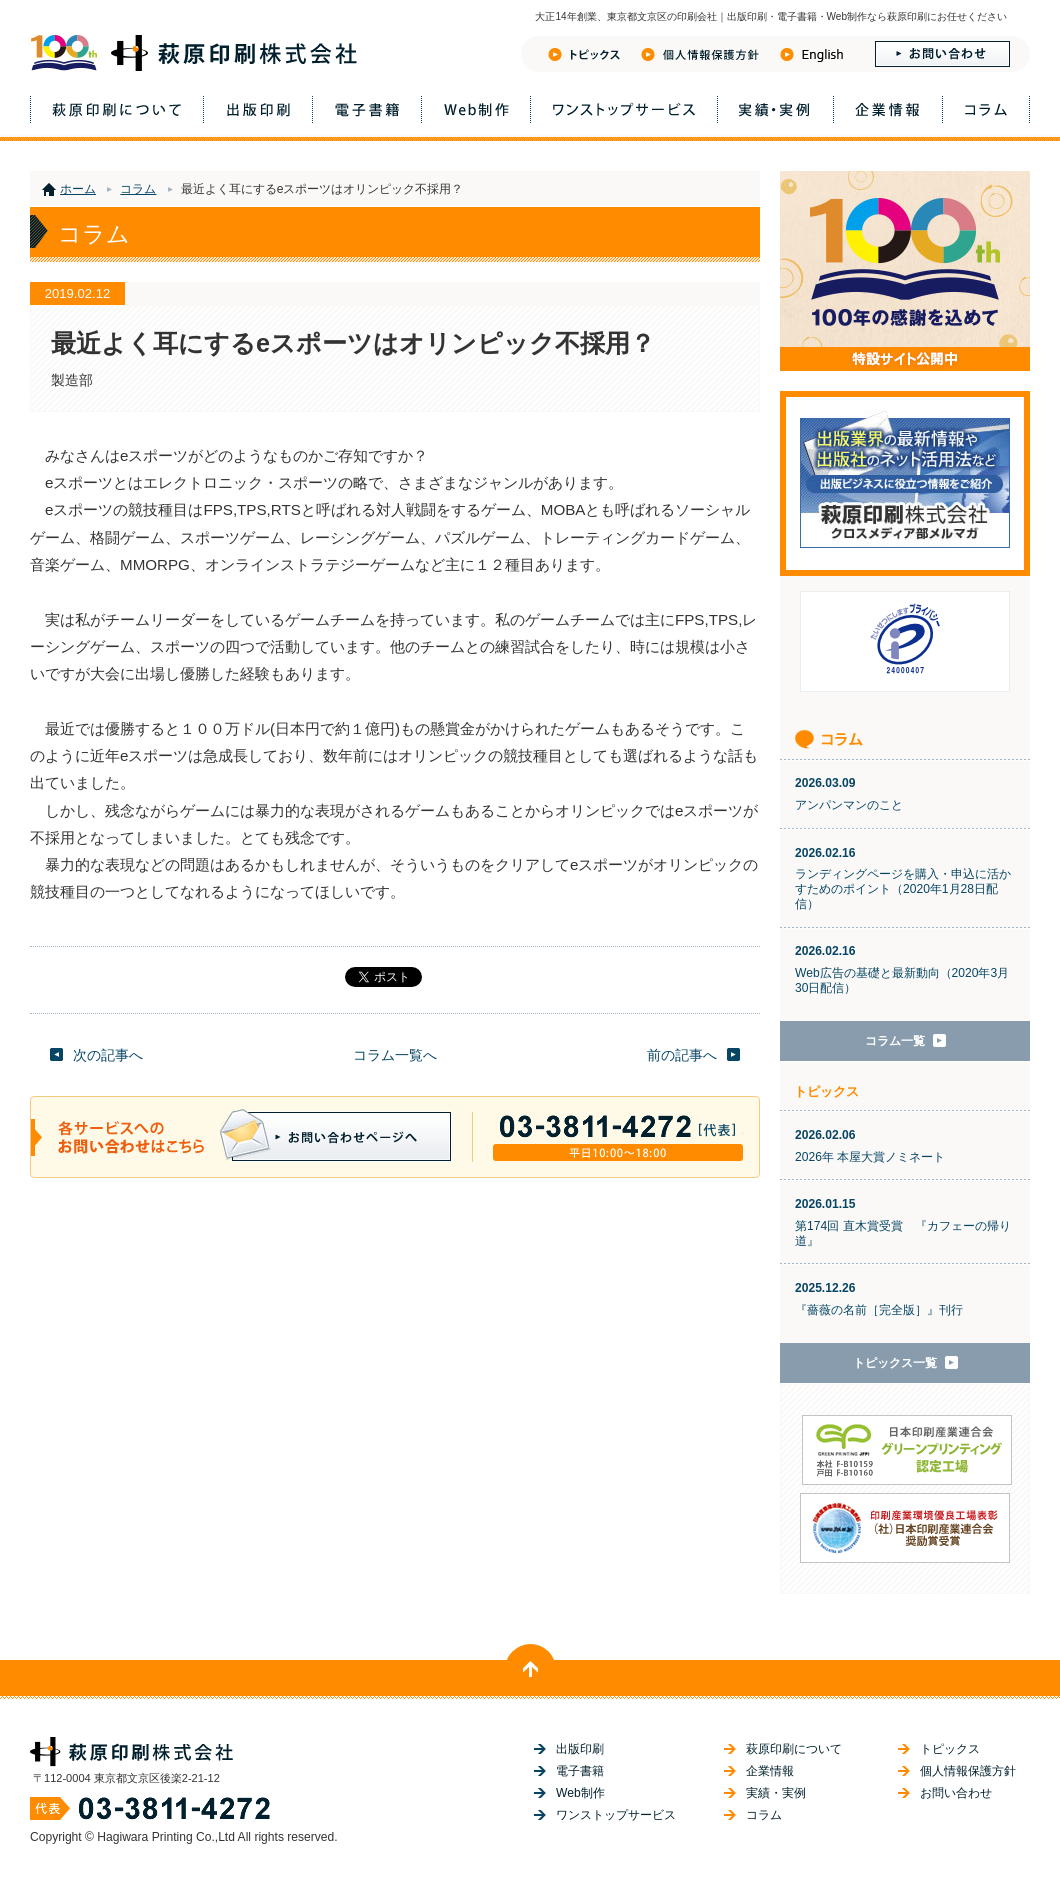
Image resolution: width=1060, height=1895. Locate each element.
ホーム (78, 189)
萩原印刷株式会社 (194, 53)
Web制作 (476, 110)
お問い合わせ (942, 54)
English (811, 54)
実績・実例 (775, 110)
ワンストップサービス (624, 110)
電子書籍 (367, 110)
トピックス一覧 (895, 1363)
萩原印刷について (117, 110)
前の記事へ (682, 1055)
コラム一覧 (895, 1041)
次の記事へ (108, 1055)
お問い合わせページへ (335, 1135)
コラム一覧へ (395, 1055)
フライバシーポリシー (700, 54)
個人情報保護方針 (968, 1771)
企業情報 (888, 110)
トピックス (583, 54)
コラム (986, 110)
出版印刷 (258, 110)
